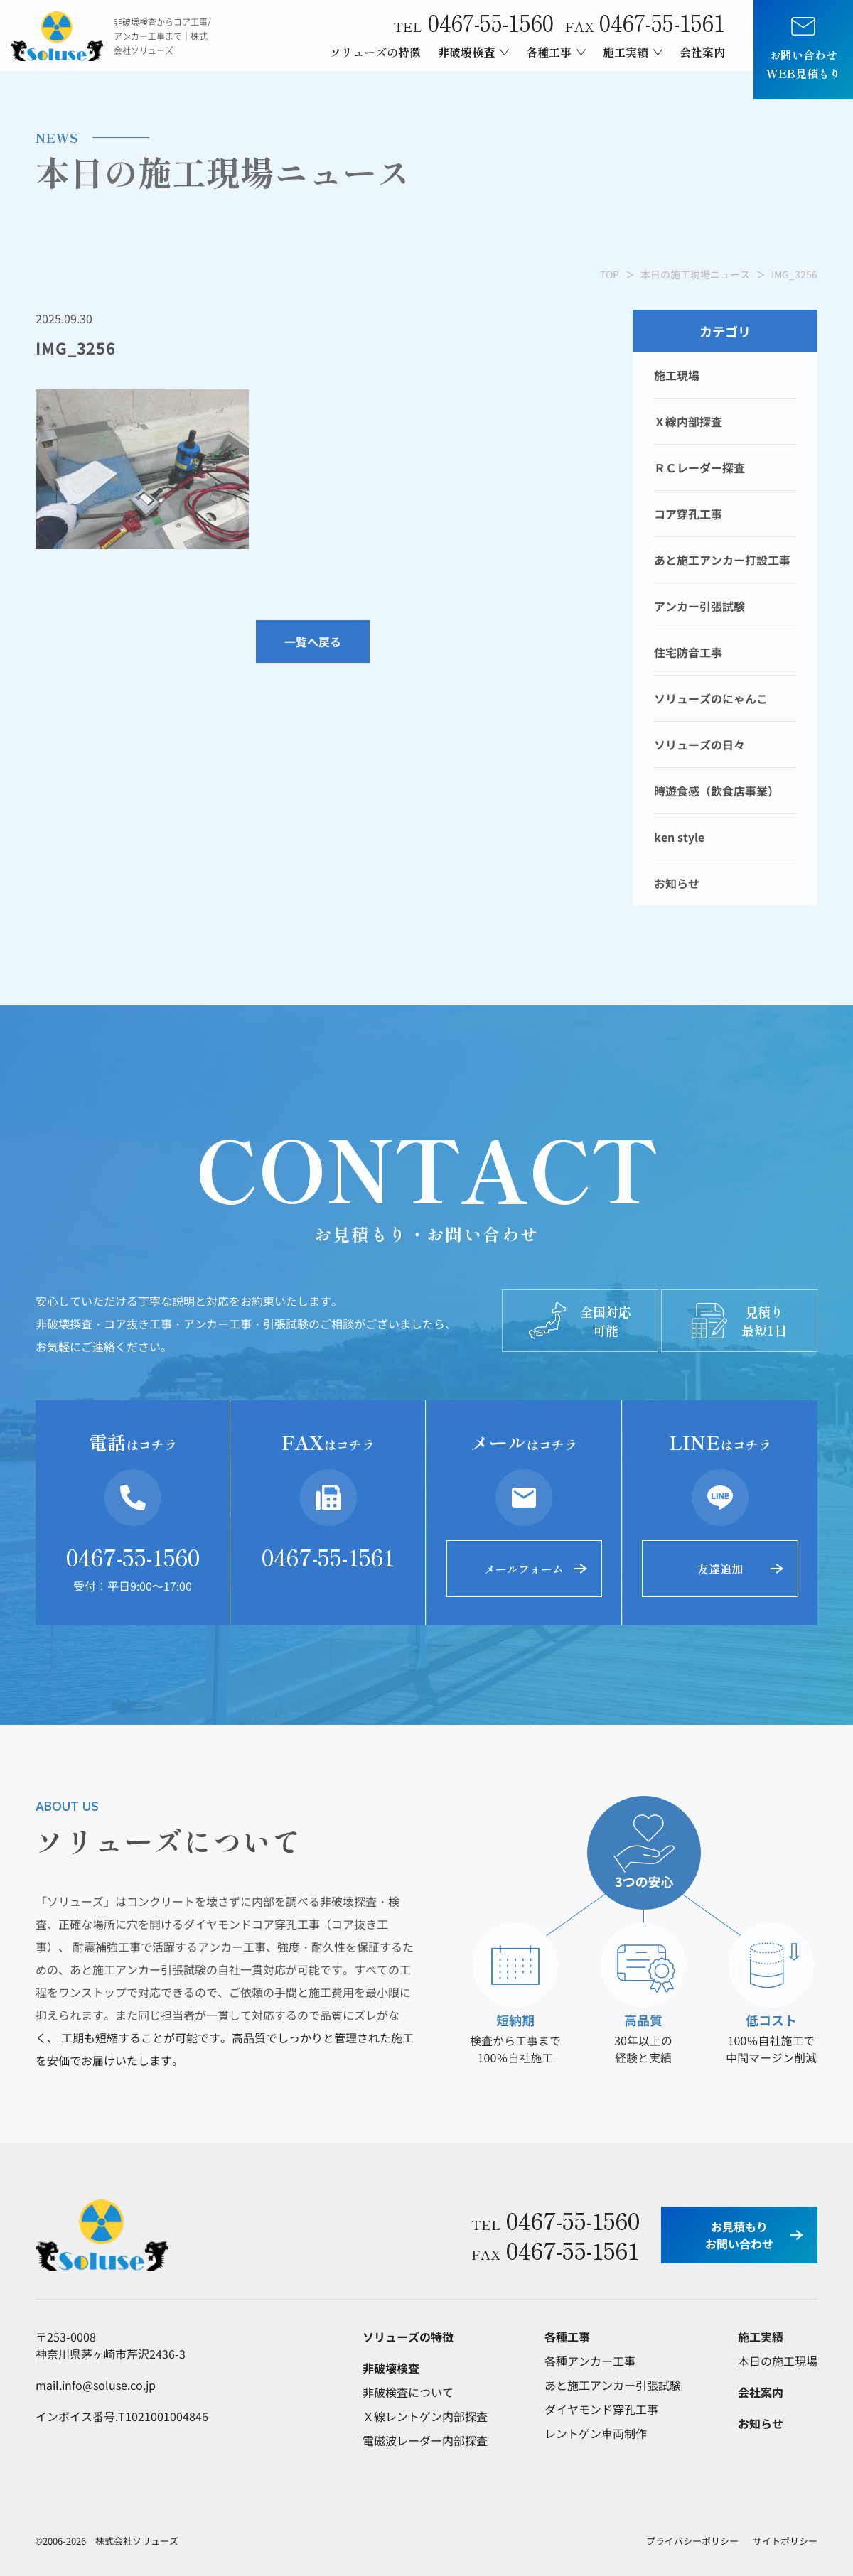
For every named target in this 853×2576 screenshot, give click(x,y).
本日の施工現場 (777, 2360)
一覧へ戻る (312, 641)
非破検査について (408, 2392)
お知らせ (676, 883)
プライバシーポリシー (692, 2541)
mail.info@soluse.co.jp (96, 2384)
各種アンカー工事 (589, 2360)
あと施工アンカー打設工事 (722, 559)
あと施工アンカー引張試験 (612, 2384)
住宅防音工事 (688, 652)
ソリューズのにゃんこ (711, 698)
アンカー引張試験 (699, 606)
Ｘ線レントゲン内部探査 (425, 2416)
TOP (609, 274)
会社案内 (702, 51)
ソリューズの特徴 (375, 51)
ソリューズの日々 (699, 744)
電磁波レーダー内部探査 (425, 2440)
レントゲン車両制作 (595, 2433)
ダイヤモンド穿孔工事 (601, 2409)
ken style (679, 836)
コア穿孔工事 (688, 513)
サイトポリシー (785, 2541)
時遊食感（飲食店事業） (716, 790)
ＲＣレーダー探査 (699, 467)
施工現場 (676, 375)
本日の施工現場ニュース (695, 274)
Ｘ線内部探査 (688, 421)
